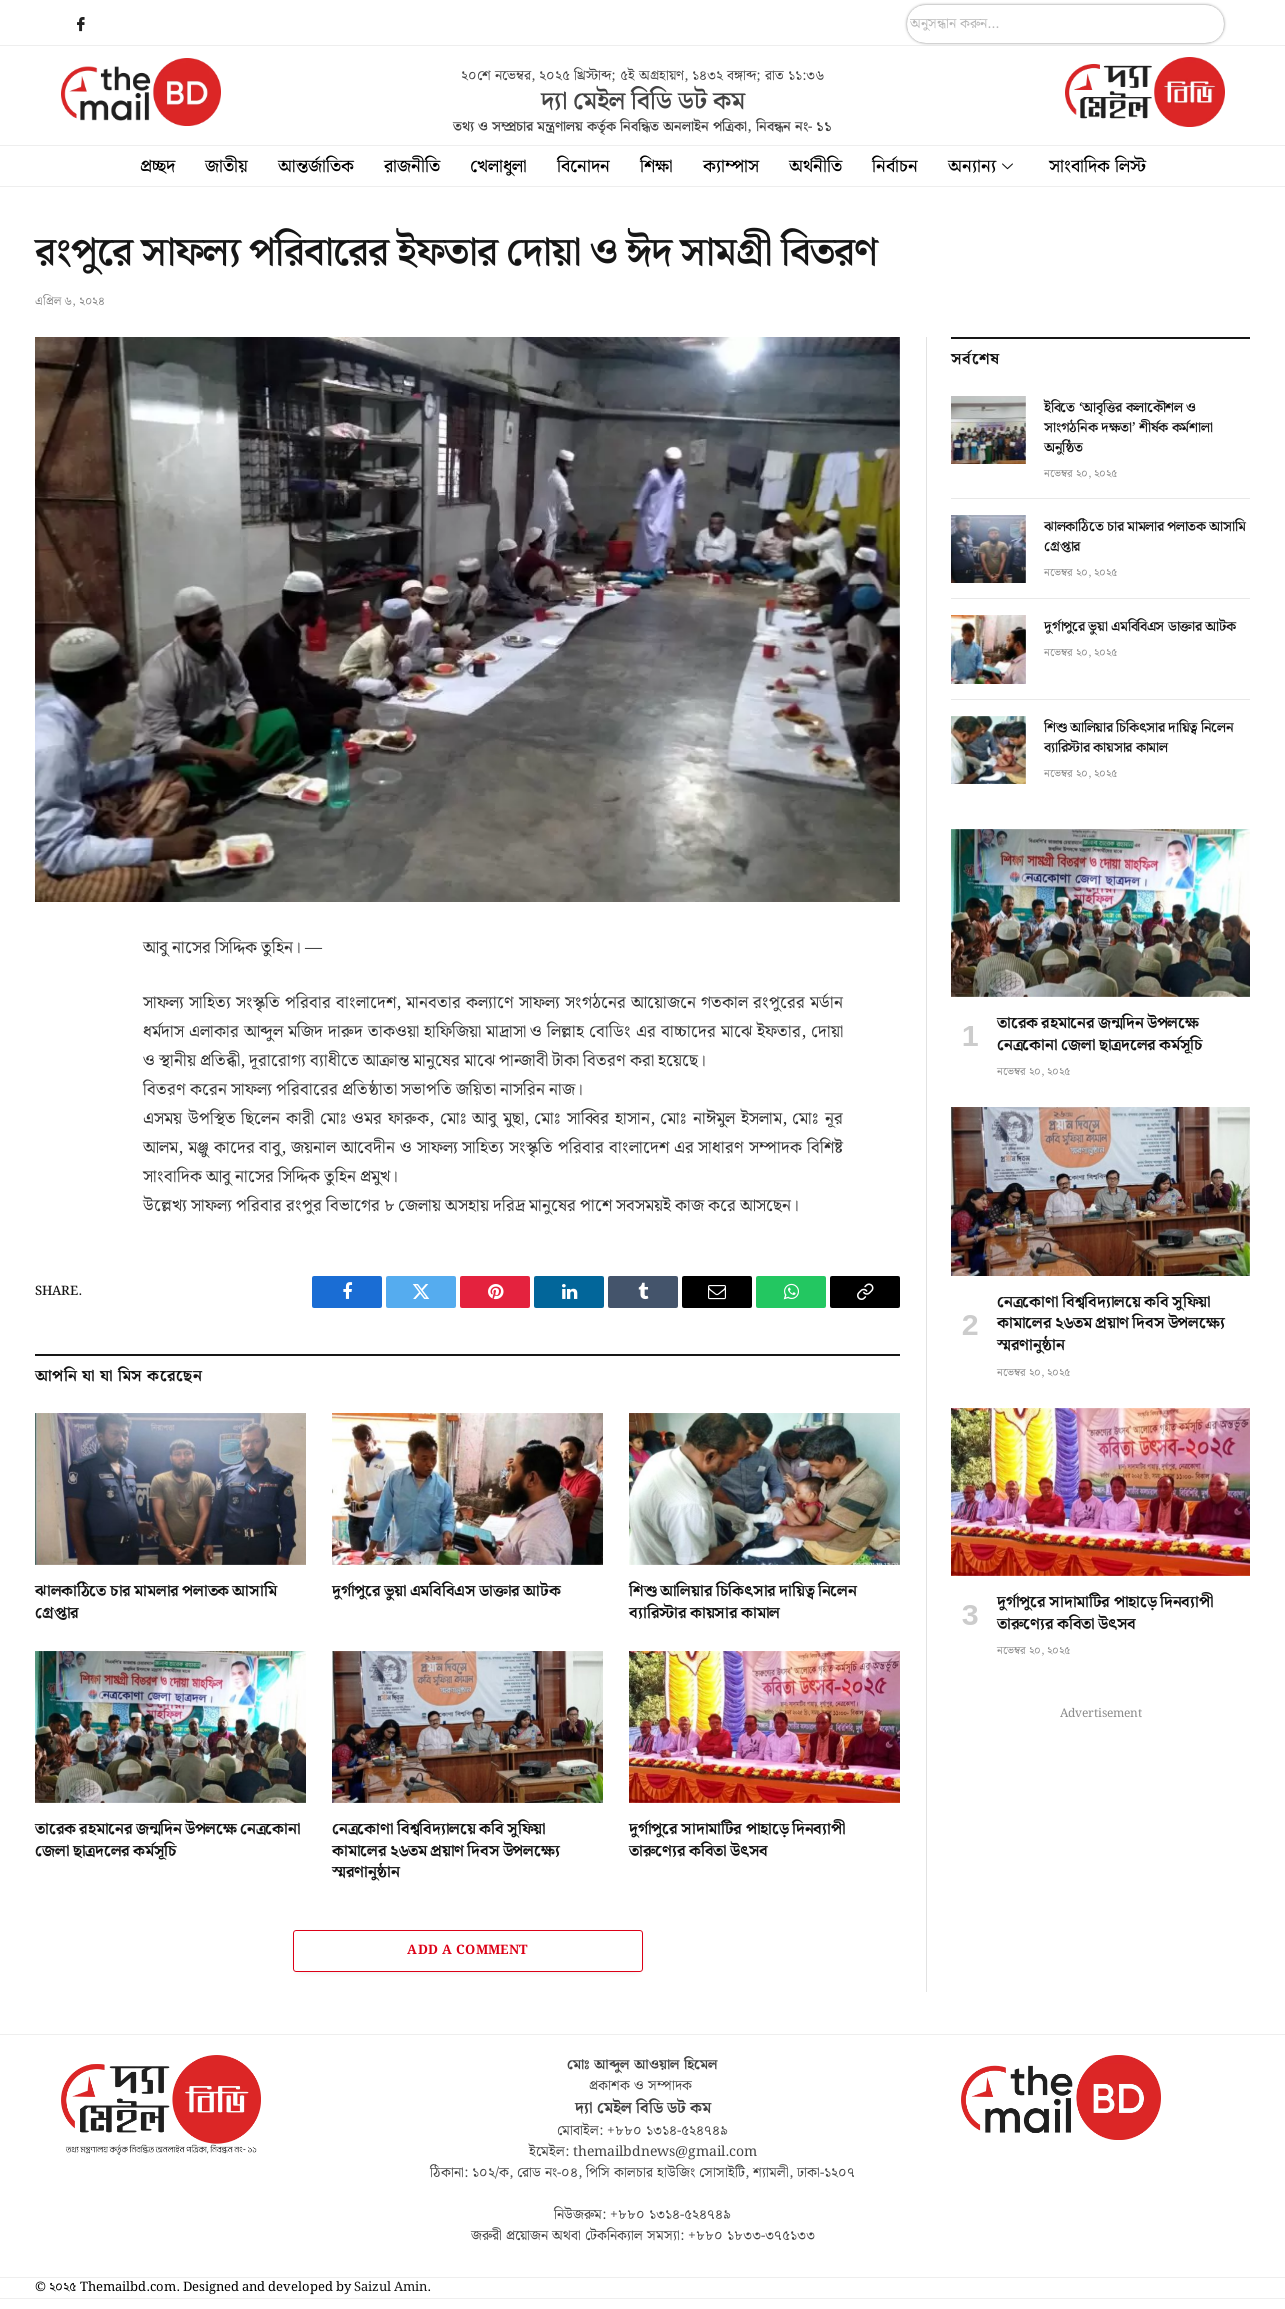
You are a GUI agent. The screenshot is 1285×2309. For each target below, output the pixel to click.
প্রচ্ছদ (157, 166)
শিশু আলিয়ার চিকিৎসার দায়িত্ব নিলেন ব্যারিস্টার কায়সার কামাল (743, 1603)
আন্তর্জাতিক (316, 166)
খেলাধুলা (498, 166)
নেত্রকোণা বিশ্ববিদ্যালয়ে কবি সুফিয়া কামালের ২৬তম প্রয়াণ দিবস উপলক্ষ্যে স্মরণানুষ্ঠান (445, 1851)
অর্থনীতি (815, 166)
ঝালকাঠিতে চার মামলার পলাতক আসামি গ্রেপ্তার (155, 1603)
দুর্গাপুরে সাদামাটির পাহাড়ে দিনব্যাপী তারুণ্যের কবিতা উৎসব (737, 1841)
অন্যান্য (980, 166)
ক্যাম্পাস (731, 166)
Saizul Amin (390, 2287)
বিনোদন (583, 166)
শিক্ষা (656, 166)
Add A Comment (467, 1950)
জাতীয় (226, 166)
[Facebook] (81, 25)
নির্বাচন (895, 166)
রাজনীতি (412, 166)
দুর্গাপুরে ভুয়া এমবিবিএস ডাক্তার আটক (446, 1592)
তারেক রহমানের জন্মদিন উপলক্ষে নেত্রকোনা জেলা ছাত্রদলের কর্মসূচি (167, 1841)
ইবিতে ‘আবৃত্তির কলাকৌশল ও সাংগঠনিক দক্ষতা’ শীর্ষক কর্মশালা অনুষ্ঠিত (1128, 428)
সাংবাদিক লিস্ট (1097, 166)
